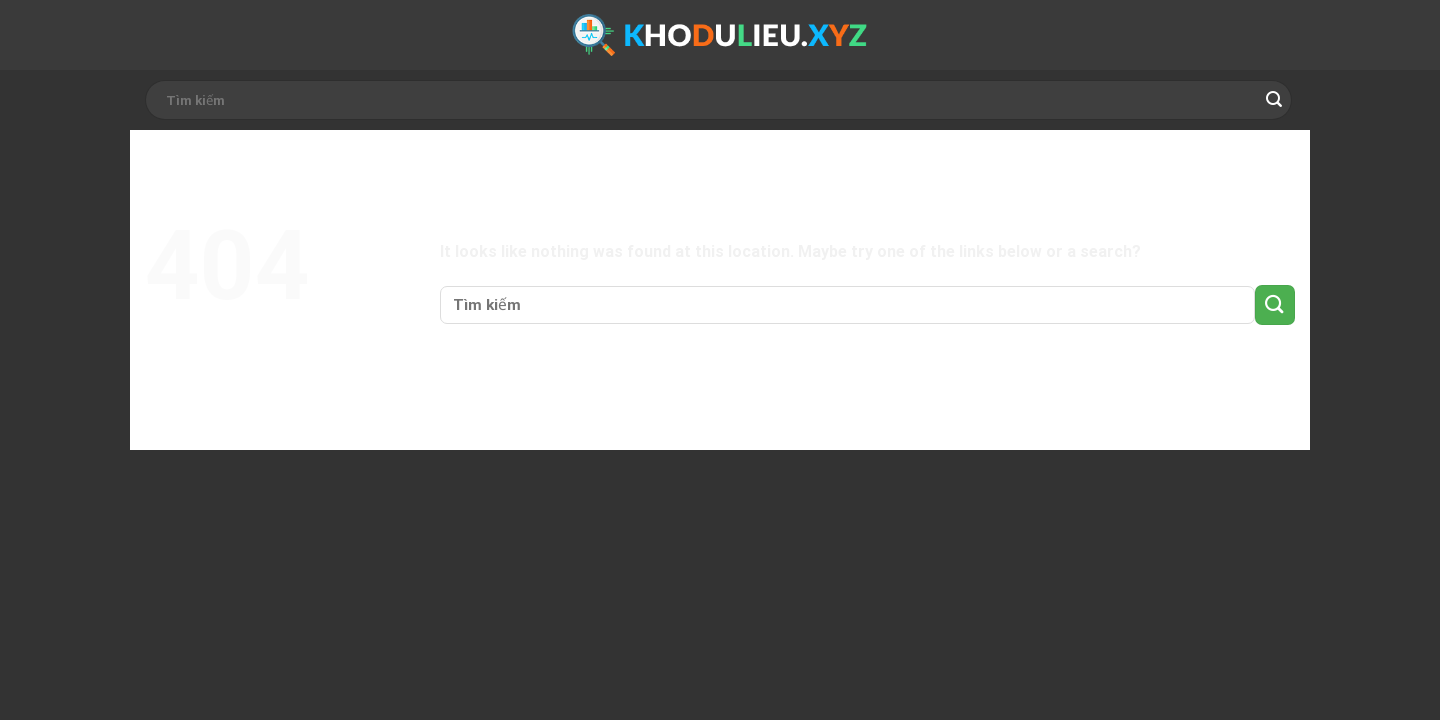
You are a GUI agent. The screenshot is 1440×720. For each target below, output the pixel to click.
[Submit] (1274, 100)
